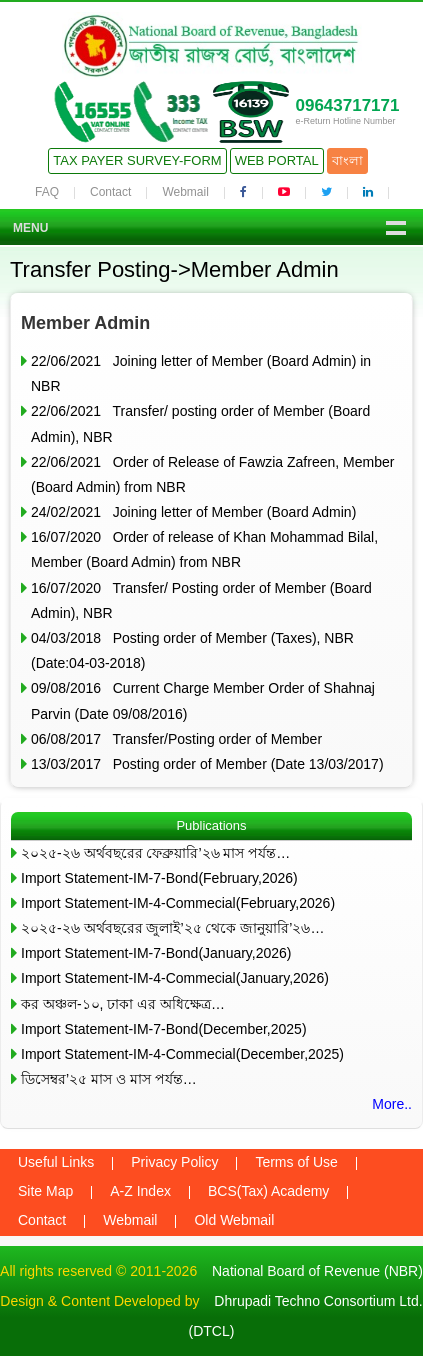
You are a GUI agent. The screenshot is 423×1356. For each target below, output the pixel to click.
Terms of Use (296, 1162)
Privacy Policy (174, 1162)
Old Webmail (234, 1220)
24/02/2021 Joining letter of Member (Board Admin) (193, 512)
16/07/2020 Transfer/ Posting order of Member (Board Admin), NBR (201, 600)
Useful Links (56, 1162)
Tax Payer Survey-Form (137, 160)
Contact (110, 192)
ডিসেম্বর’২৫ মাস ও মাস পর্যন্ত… (109, 1079)
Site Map (45, 1191)
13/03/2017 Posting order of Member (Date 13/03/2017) (207, 764)
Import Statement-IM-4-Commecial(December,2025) (182, 1054)
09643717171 (347, 105)
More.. (392, 1104)
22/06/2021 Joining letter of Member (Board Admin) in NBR (201, 373)
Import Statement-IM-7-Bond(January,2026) (156, 953)
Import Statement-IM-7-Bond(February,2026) (159, 878)
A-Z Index (140, 1191)
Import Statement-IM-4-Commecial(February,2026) (178, 903)
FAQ (47, 192)
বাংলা (347, 160)
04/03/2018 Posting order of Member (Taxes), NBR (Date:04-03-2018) (192, 650)
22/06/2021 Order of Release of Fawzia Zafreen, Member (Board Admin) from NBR (212, 474)
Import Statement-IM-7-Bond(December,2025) (164, 1029)
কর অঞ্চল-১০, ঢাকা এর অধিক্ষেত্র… (123, 1004)
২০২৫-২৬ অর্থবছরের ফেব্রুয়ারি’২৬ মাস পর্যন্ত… (155, 853)
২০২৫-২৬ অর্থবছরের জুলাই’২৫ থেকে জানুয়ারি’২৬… (172, 928)
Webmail (185, 192)
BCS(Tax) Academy (268, 1191)
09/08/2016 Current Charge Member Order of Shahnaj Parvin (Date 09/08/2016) (203, 700)
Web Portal (277, 160)
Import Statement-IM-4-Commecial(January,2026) (175, 978)
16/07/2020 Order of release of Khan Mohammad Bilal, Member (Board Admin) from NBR (204, 549)
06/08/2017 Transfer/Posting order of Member (176, 739)
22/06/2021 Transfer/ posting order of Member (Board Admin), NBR (200, 423)
